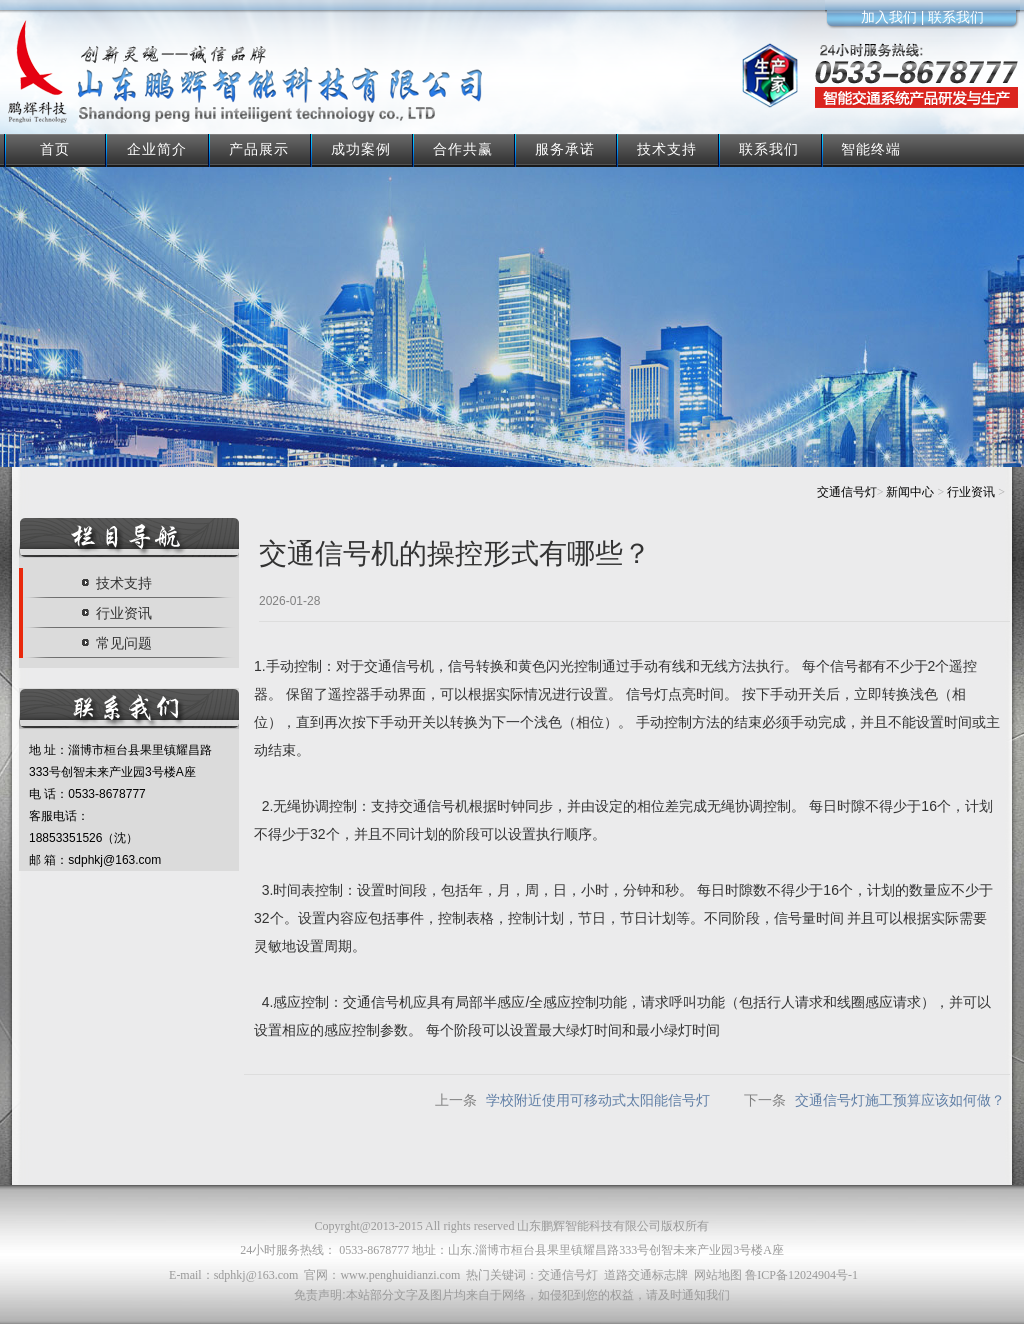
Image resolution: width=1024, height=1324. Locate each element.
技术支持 (667, 149)
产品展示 (259, 149)
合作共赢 (463, 149)
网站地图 (718, 1275)
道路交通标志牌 (646, 1275)
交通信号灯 (847, 492)
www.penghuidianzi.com (400, 1275)
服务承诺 (565, 149)
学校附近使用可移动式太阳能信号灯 (598, 1100)
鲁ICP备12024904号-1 (801, 1275)
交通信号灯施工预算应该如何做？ (900, 1100)
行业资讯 (971, 492)
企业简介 (157, 149)
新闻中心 (910, 492)
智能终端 (871, 149)
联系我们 (769, 149)
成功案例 (361, 149)
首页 (55, 149)
